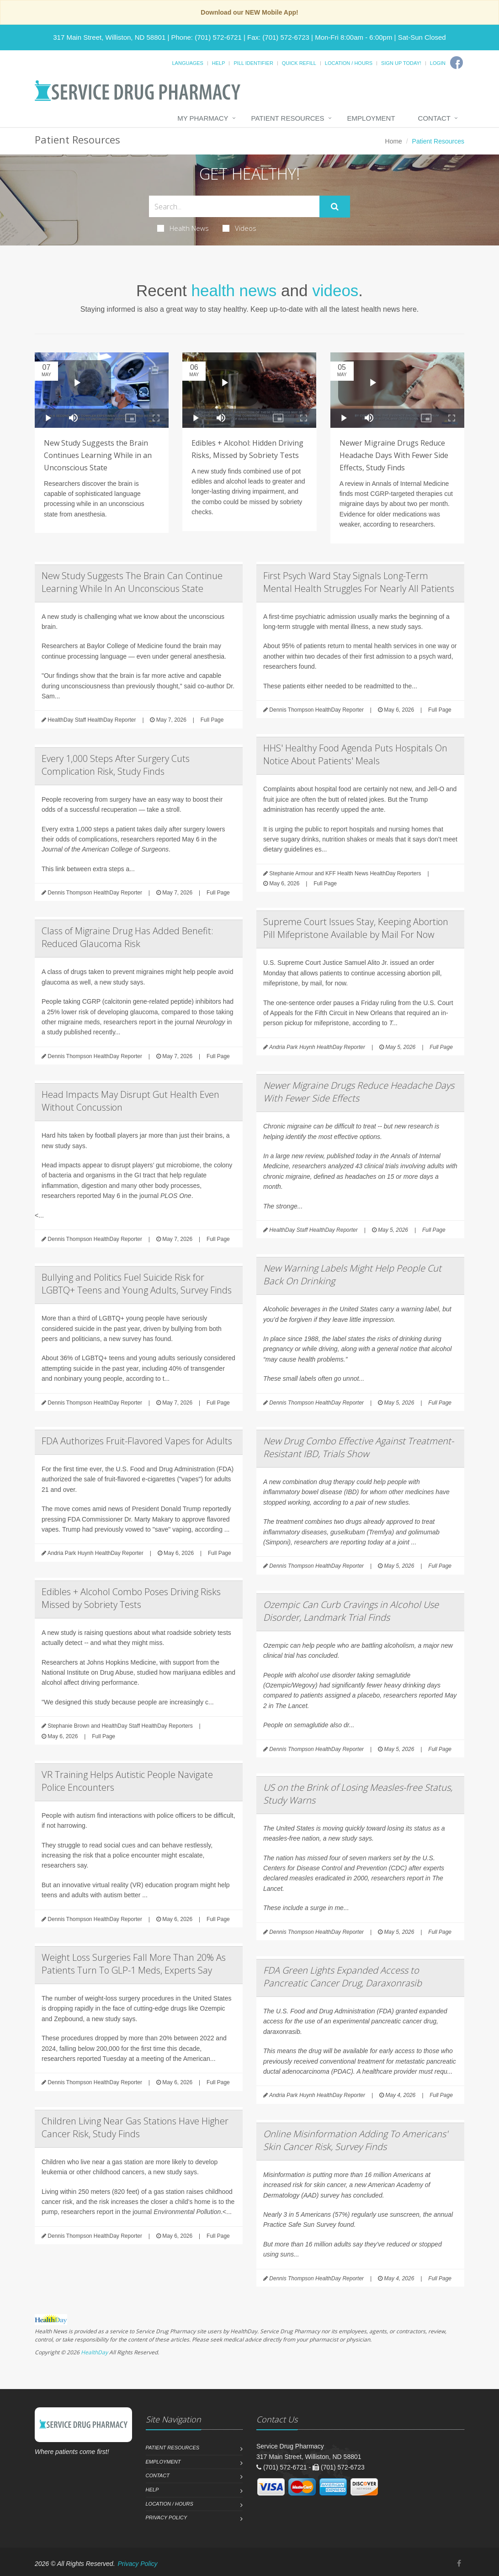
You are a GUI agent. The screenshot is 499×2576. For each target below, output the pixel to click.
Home (393, 141)
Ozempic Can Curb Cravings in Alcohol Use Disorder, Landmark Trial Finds (351, 1610)
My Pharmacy (202, 118)
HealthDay (94, 2352)
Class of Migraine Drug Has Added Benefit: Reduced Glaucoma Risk (127, 937)
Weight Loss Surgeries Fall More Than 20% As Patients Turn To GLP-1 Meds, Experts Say (134, 1963)
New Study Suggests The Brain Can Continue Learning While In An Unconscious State (132, 582)
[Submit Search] (334, 207)
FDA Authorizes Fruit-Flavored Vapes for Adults (137, 1441)
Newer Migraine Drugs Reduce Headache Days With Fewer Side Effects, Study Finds (394, 455)
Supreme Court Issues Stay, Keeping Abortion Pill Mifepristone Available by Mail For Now (355, 928)
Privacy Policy (166, 2517)
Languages (187, 63)
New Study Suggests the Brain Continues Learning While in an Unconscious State (98, 455)
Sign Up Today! (401, 63)
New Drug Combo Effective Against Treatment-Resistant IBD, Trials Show (358, 1447)
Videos (239, 228)
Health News (183, 228)
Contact (434, 118)
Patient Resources (287, 118)
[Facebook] (456, 62)
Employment (371, 118)
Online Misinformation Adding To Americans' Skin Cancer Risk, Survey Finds (355, 2140)
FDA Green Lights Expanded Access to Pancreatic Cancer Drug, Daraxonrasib (342, 1976)
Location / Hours (348, 63)
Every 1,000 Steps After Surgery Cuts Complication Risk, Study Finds (116, 764)
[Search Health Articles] (234, 206)
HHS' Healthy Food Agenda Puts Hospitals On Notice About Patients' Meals (355, 754)
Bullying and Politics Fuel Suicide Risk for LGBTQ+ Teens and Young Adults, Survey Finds (137, 1283)
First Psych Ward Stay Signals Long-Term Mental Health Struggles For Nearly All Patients (358, 582)
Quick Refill (299, 63)
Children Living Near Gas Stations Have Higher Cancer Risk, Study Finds (135, 2127)
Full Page (212, 720)
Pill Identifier (253, 63)
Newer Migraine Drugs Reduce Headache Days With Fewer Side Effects (358, 1091)
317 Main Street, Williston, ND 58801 (109, 37)
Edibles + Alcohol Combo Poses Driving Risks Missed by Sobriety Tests (131, 1598)
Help (218, 63)
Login (438, 63)
